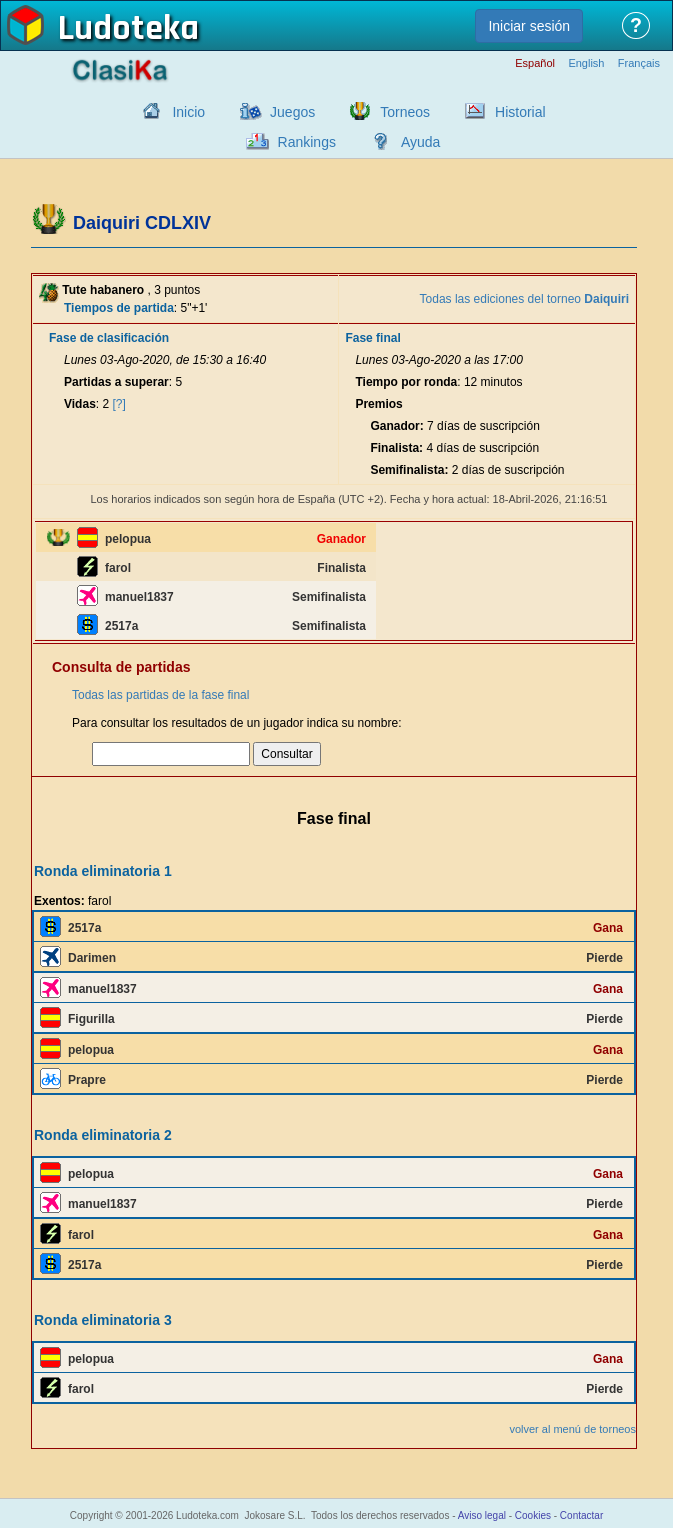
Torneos (405, 112)
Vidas (80, 404)
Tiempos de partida (119, 308)
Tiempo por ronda (406, 382)
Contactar (581, 1515)
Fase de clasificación (109, 338)
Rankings (307, 142)
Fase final (372, 338)
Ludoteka (128, 29)
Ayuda (420, 142)
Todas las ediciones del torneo (524, 299)
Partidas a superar (116, 382)
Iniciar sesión (529, 26)
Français (639, 63)
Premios (378, 404)
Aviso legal (482, 1515)
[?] (119, 404)
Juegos (292, 112)
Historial (520, 112)
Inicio (188, 112)
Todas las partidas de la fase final (160, 695)
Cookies (533, 1515)
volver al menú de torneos (572, 1429)
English (586, 63)
